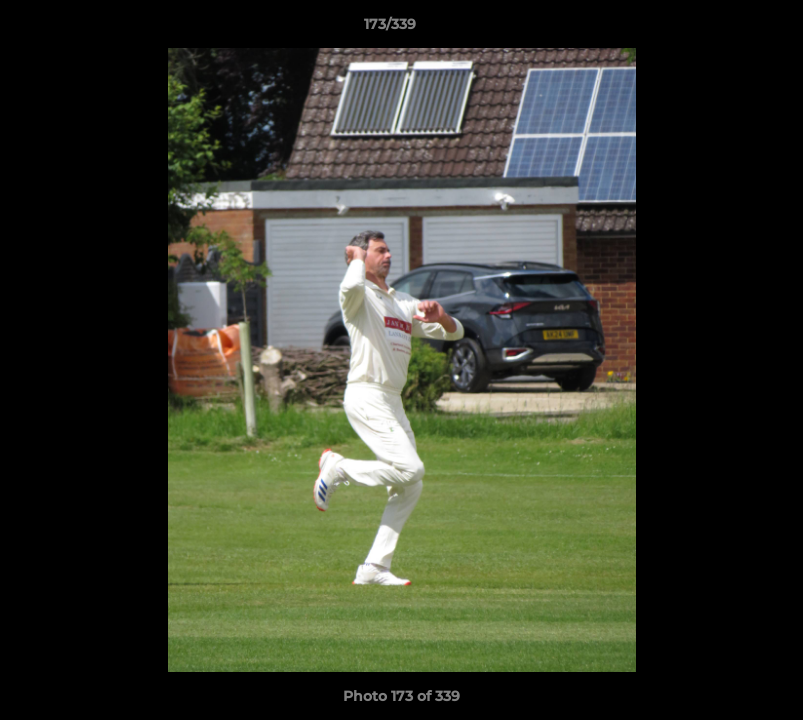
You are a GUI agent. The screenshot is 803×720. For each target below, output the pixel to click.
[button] (719, 29)
